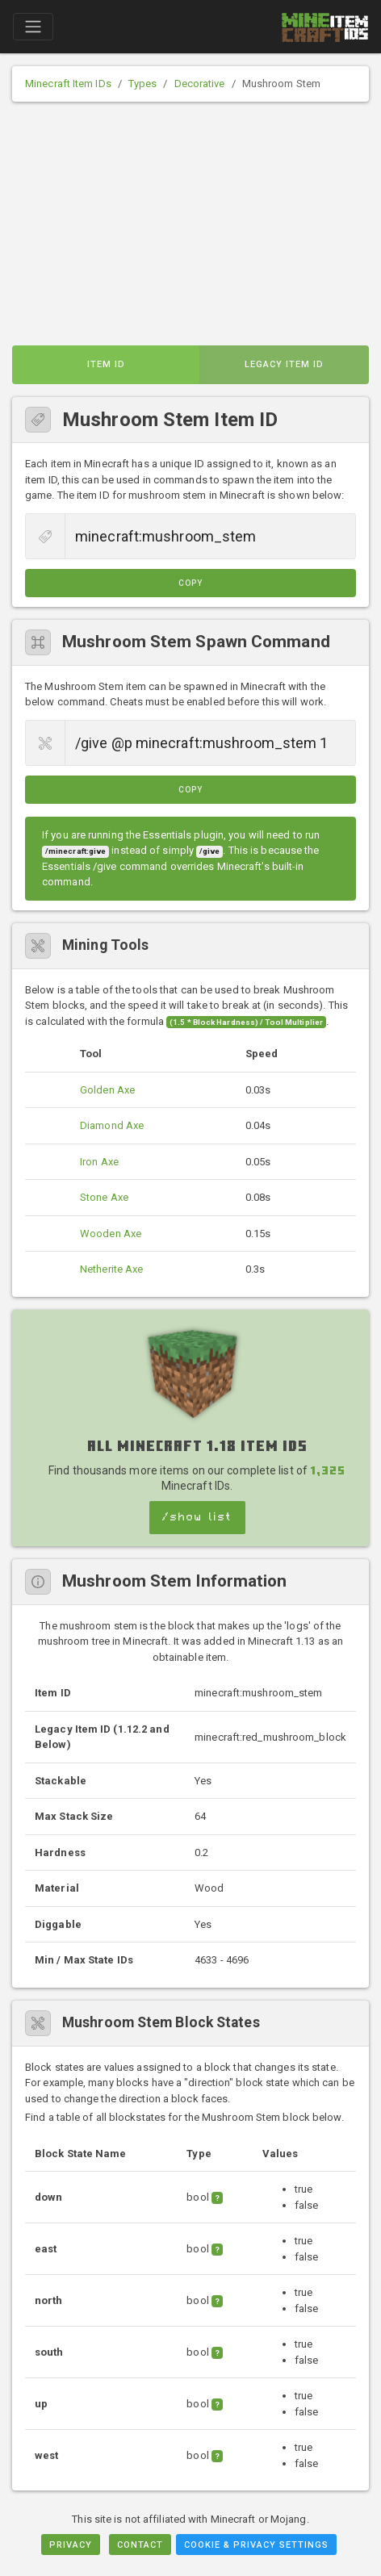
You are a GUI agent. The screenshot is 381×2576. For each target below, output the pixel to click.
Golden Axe (107, 1090)
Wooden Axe (110, 1233)
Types (142, 83)
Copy (190, 583)
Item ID (106, 364)
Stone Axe (104, 1197)
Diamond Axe (112, 1125)
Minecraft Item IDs (68, 83)
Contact (140, 2545)
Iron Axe (99, 1162)
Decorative (199, 83)
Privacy (70, 2545)
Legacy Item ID (284, 364)
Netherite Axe (111, 1269)
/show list (197, 1517)
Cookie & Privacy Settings (256, 2545)
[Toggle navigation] (33, 26)
